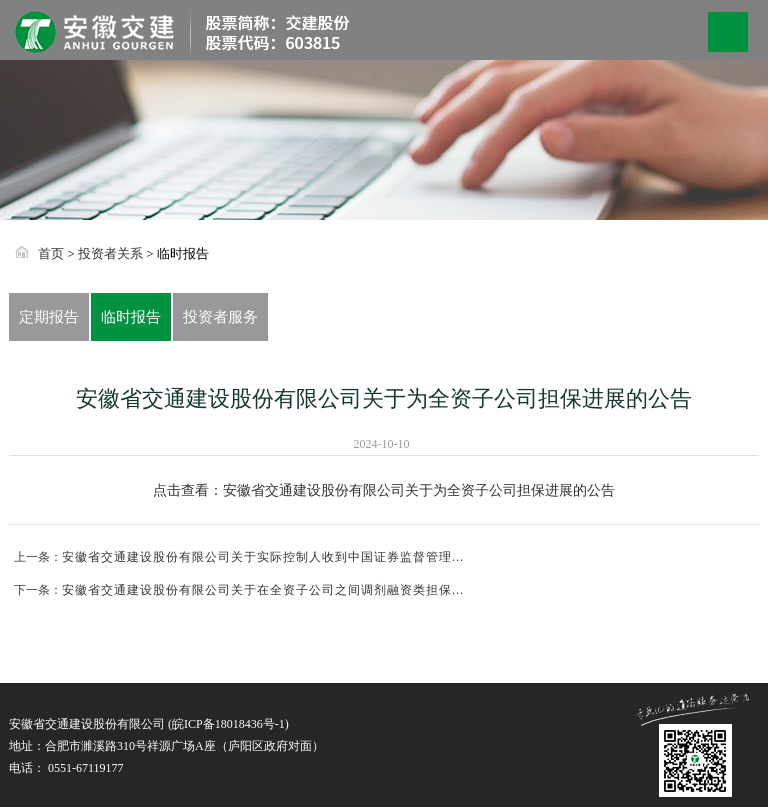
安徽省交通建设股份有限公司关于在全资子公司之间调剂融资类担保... (263, 590)
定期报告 (49, 317)
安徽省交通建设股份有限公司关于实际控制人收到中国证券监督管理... (263, 557)
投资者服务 (220, 317)
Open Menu (728, 32)
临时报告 (131, 317)
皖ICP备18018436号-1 (228, 724)
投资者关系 (110, 253)
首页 (51, 253)
